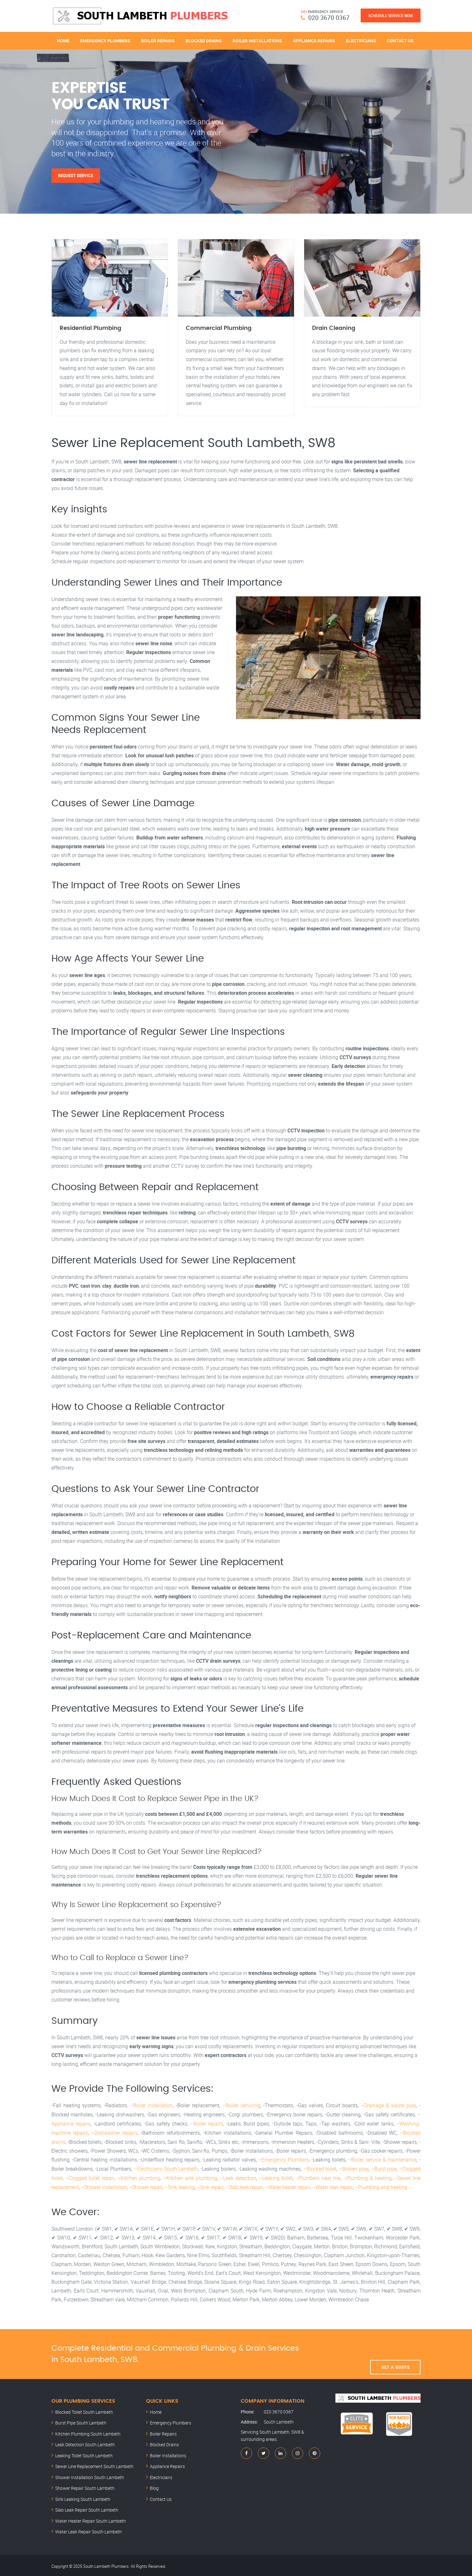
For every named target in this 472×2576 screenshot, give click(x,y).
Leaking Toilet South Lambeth (84, 2454)
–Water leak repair (331, 2185)
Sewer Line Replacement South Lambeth (94, 2464)
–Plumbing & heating (367, 2176)
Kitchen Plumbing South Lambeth (88, 2432)
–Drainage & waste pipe (388, 2105)
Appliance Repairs (314, 40)
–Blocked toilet (320, 2167)
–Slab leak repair (243, 2185)
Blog (154, 2486)
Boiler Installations (257, 40)
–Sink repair (210, 2185)
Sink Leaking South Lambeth (82, 2497)
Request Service (75, 175)
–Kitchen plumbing (138, 2176)
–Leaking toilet (275, 2176)
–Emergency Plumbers (283, 2159)
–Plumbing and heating (379, 2185)
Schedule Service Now (390, 15)
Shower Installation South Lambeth (89, 2475)
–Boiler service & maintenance (382, 2159)
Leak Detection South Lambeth (85, 2443)
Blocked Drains (204, 40)
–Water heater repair (286, 2185)
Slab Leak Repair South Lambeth (86, 2508)
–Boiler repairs (206, 2123)
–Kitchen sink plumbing (190, 2176)
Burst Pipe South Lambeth (80, 2421)
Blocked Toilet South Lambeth (84, 2410)
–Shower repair (145, 2185)
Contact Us (400, 40)
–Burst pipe (384, 2167)
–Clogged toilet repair (89, 2176)
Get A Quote (395, 2352)
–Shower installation (104, 2185)
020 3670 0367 (329, 17)
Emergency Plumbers (105, 40)
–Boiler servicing (241, 2105)
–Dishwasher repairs (114, 2132)
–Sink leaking (179, 2185)
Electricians (361, 40)
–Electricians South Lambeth (166, 2167)
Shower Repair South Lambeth (85, 2486)
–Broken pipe (354, 2167)
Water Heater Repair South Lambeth (90, 2519)
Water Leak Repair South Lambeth (88, 2530)
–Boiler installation (151, 2105)
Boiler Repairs (158, 40)
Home (63, 40)
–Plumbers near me (317, 2176)
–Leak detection (238, 2176)
